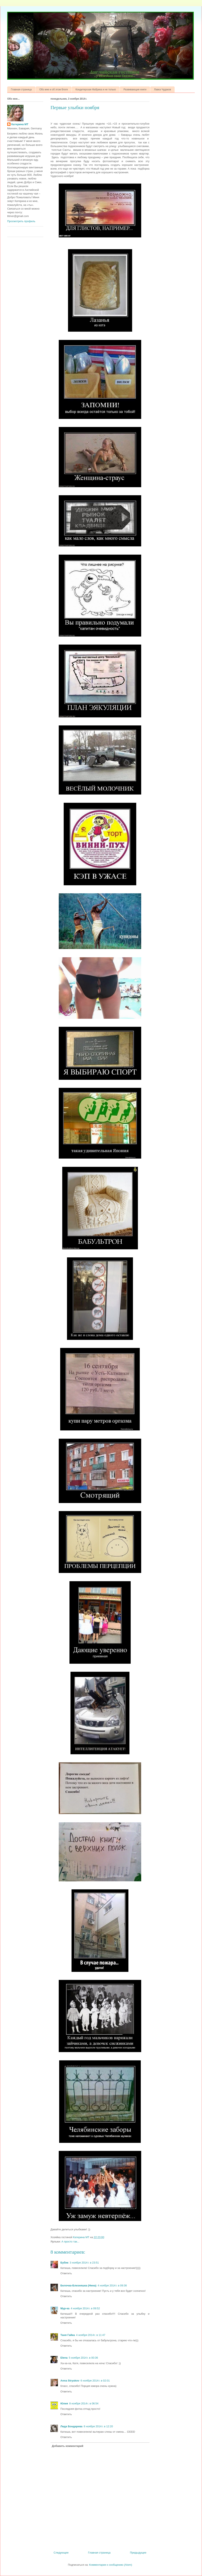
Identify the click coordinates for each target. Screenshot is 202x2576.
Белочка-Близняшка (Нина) (78, 2285)
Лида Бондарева (71, 2426)
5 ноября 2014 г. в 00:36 (83, 2357)
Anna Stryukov (69, 2380)
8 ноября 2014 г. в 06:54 (84, 2403)
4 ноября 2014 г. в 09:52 (85, 2308)
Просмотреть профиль (21, 221)
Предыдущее (138, 2552)
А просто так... (70, 2241)
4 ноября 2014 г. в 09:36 (112, 2285)
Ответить (66, 2273)
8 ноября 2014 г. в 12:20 (98, 2426)
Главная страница (21, 89)
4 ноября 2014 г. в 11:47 (90, 2335)
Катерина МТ (19, 124)
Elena (64, 2357)
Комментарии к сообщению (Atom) (110, 2564)
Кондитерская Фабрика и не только (95, 89)
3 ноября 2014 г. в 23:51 (84, 2262)
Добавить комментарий (67, 2445)
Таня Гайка (67, 2335)
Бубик (64, 2262)
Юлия (64, 2403)
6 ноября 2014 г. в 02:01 (95, 2380)
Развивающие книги (134, 89)
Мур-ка (64, 2308)
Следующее (61, 2552)
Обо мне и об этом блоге (53, 89)
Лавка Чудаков (162, 89)
